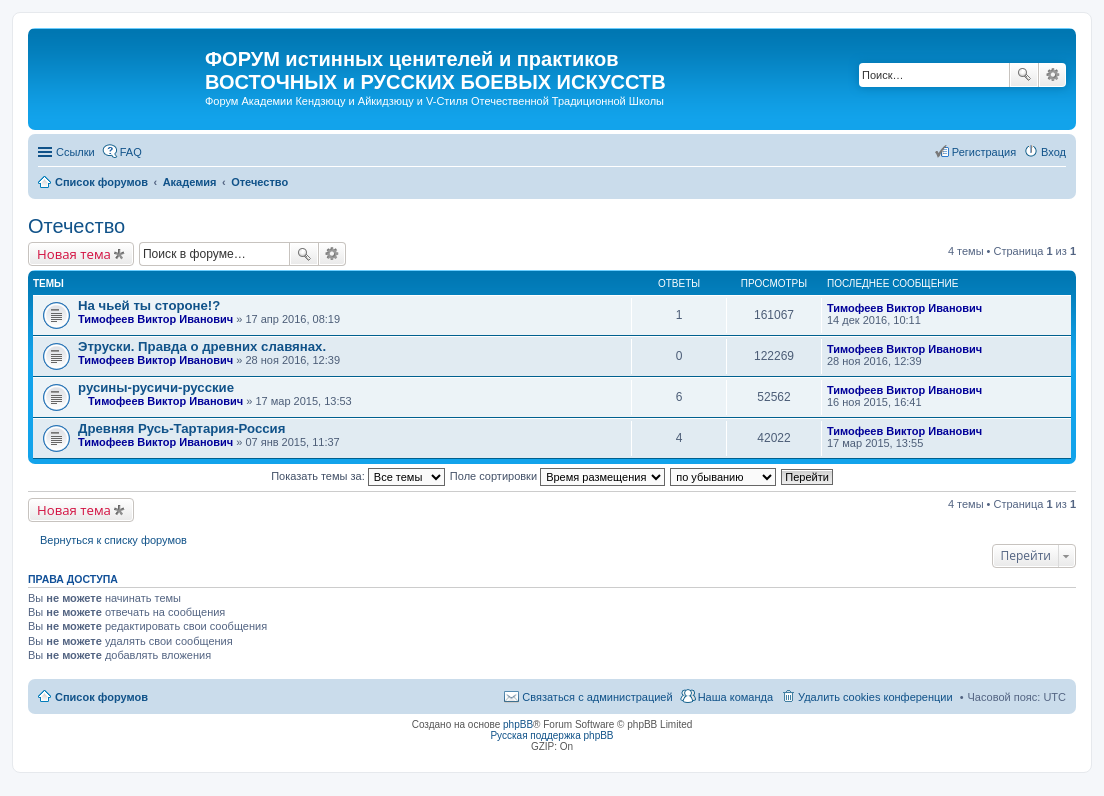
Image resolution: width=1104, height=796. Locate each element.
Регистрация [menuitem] (984, 152)
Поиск (1024, 75)
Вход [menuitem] (1053, 152)
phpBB (518, 724)
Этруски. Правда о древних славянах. (202, 346)
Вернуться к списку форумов (113, 540)
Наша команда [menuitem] (735, 697)
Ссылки (75, 152)
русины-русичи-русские (156, 387)
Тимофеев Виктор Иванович (155, 319)
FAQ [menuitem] (131, 152)
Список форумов (101, 697)
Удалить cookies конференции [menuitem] (875, 697)
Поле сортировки (557, 476)
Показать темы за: (358, 476)
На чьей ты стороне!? (149, 305)
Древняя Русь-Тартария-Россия (181, 428)
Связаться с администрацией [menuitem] (597, 697)
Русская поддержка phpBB (551, 735)
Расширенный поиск (1052, 75)
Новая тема (74, 254)
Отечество (76, 226)
